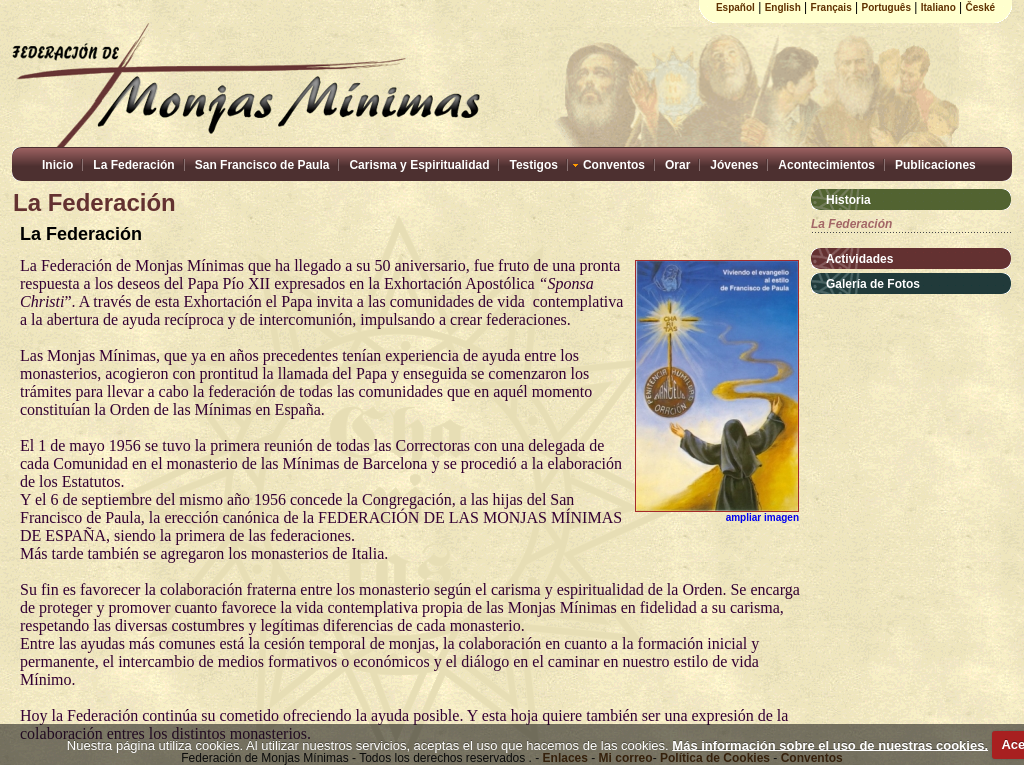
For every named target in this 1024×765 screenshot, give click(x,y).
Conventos (614, 165)
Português (886, 7)
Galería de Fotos (873, 284)
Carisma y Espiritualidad (419, 165)
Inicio (57, 165)
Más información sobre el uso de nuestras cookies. (830, 744)
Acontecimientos (826, 165)
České (980, 7)
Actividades (859, 259)
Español (735, 7)
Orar (677, 165)
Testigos (533, 165)
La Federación (133, 165)
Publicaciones (935, 165)
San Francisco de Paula (262, 165)
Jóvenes (734, 165)
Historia (848, 200)
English (783, 7)
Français (831, 7)
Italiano (938, 7)
